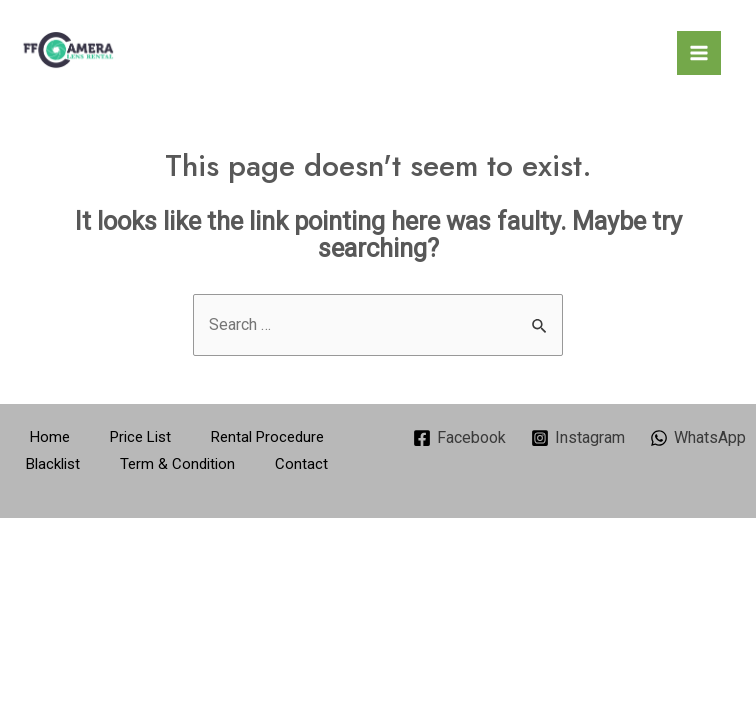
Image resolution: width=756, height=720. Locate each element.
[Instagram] (578, 438)
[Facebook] (460, 438)
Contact (301, 464)
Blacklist (53, 464)
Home (50, 437)
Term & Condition (177, 464)
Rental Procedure (267, 437)
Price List (140, 437)
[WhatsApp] (697, 438)
